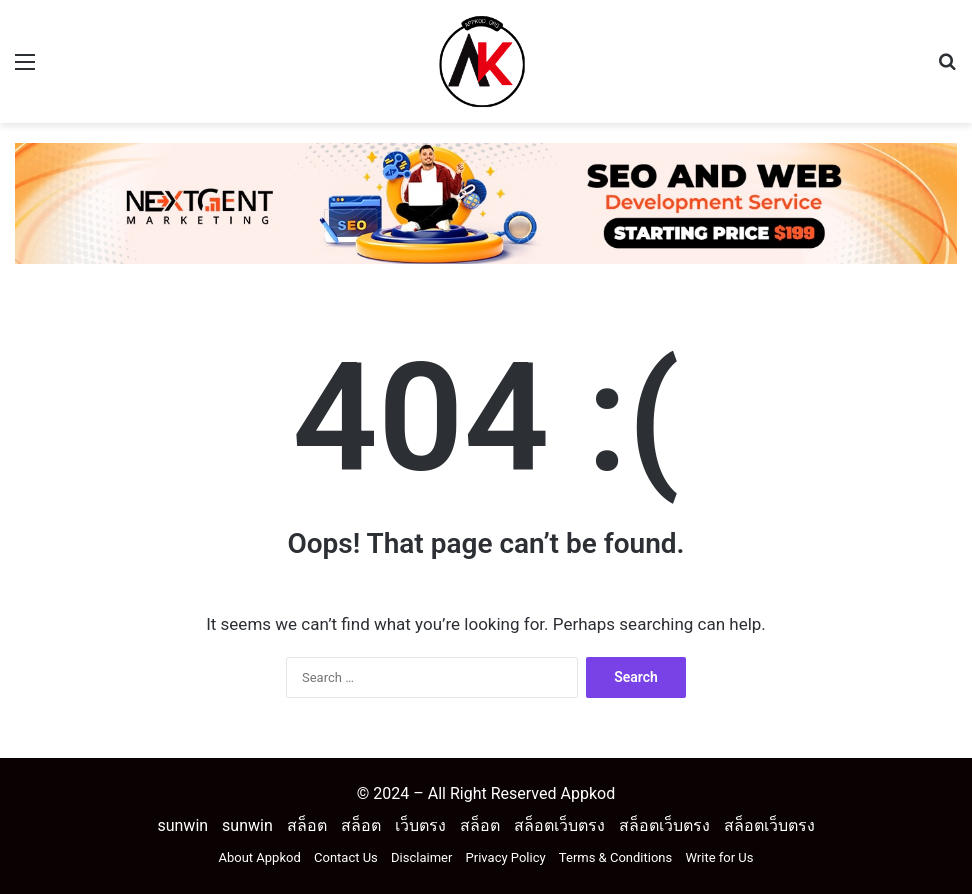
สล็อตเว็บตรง (559, 825)
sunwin (182, 825)
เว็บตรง (420, 825)
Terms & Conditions (615, 857)
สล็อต (307, 825)
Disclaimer (421, 857)
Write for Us (719, 857)
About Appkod (260, 857)
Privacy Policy (506, 857)
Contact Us (346, 857)
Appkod (587, 793)
